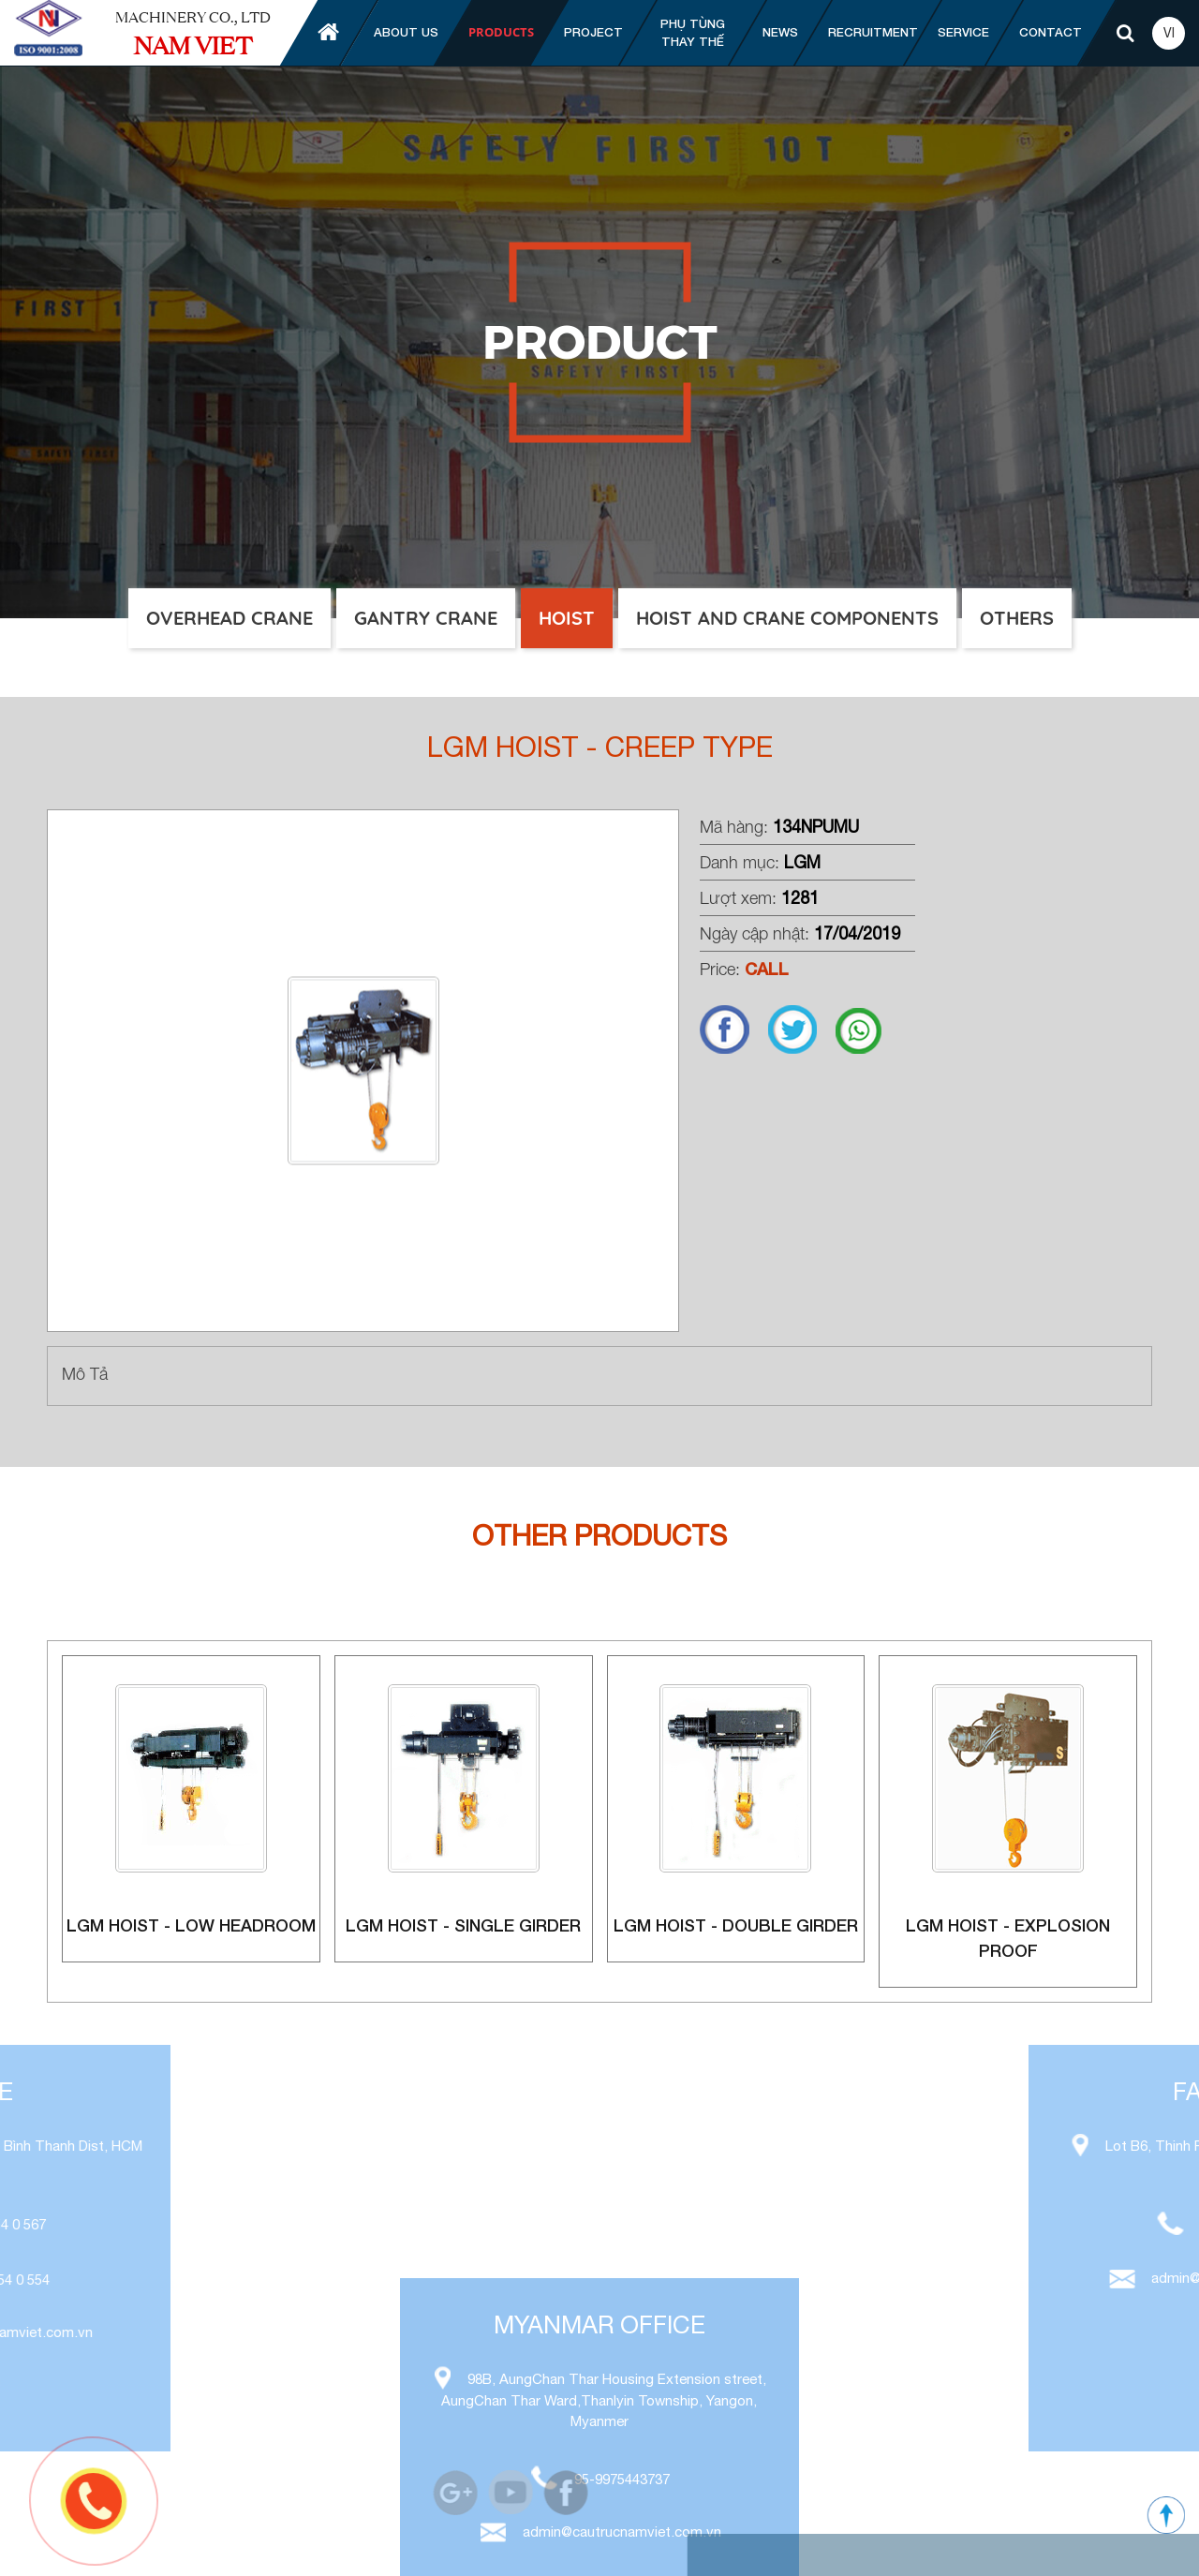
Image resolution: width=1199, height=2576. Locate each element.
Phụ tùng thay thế (692, 33)
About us (406, 31)
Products (501, 31)
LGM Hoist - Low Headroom (191, 1925)
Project (593, 31)
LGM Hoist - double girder (736, 1925)
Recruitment (873, 31)
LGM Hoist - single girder (463, 1925)
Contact (1050, 31)
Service (963, 31)
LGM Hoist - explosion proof (1008, 1938)
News (780, 31)
